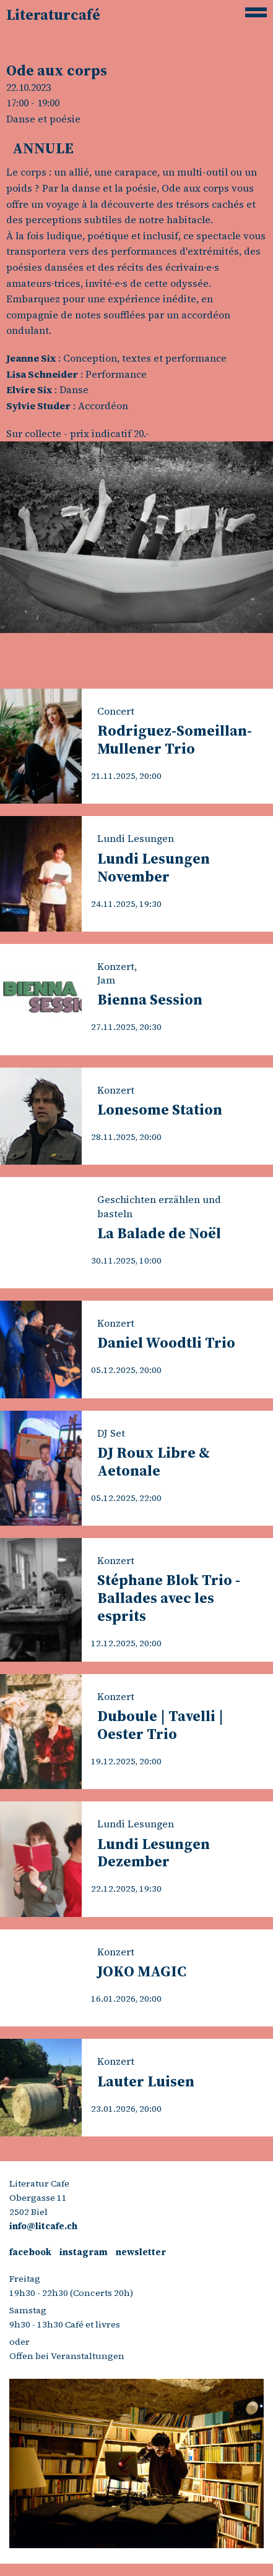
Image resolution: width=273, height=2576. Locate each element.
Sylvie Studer (38, 405)
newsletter (141, 2252)
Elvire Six (29, 389)
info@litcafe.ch (43, 2226)
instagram (83, 2252)
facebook (30, 2252)
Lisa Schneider (42, 374)
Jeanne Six (31, 358)
